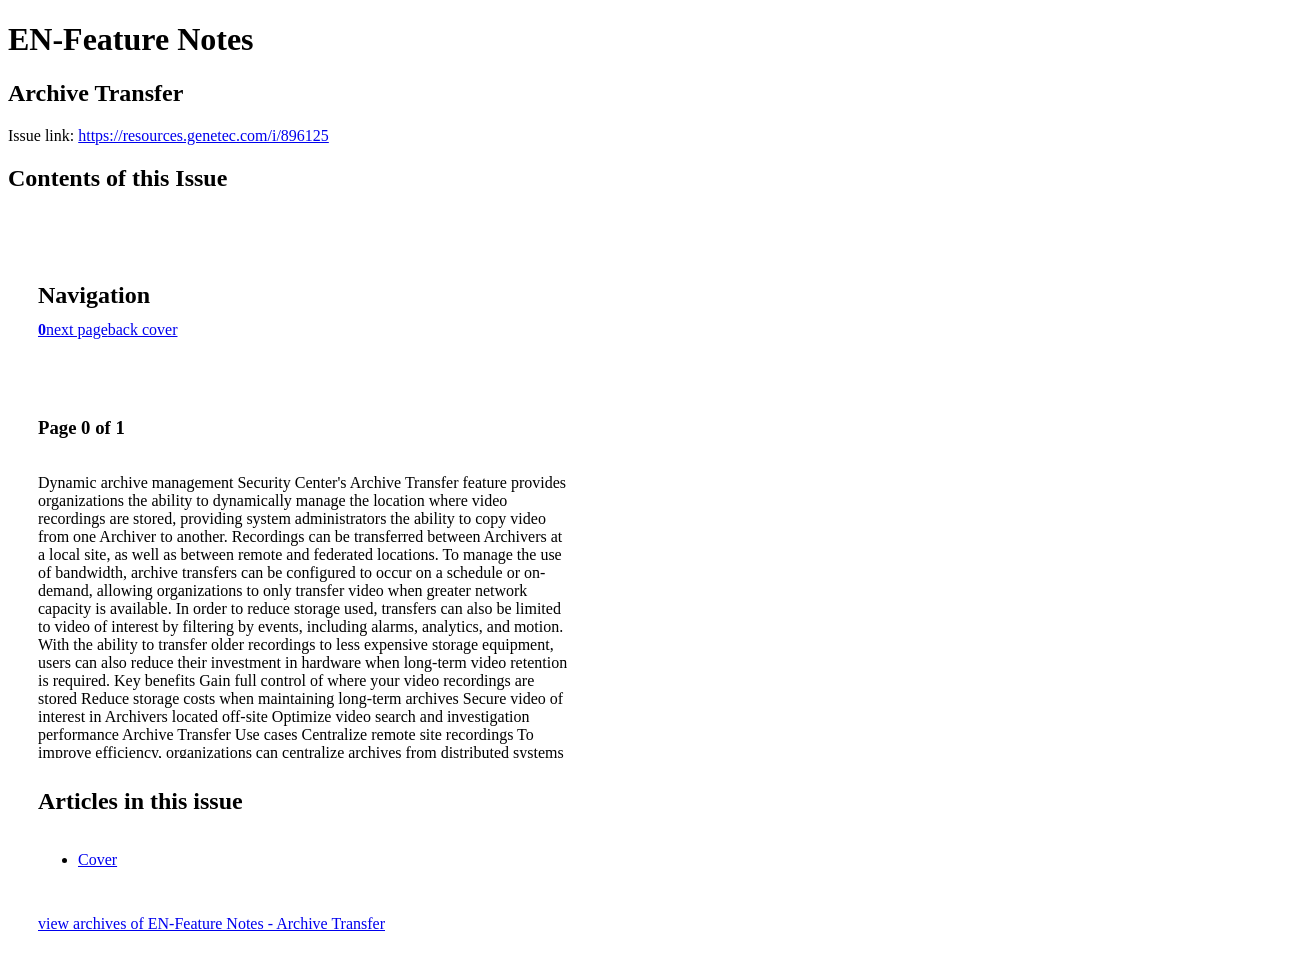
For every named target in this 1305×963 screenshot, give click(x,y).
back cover (143, 329)
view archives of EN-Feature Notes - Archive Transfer (211, 923)
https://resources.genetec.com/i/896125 (203, 135)
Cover (97, 859)
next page (77, 329)
